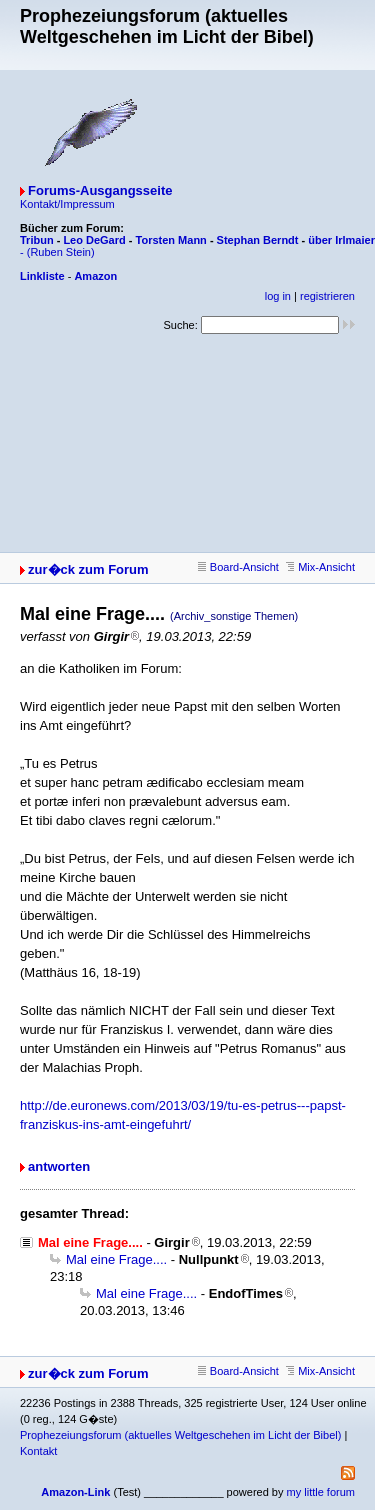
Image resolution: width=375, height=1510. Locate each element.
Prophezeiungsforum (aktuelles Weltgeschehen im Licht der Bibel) (180, 1435)
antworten (59, 1166)
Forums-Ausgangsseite (100, 190)
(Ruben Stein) (61, 252)
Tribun (37, 240)
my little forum (321, 1492)
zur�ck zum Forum (88, 569)
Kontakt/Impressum (67, 204)
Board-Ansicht (238, 567)
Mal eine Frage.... (116, 1259)
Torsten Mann (171, 240)
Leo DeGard (94, 240)
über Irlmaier (341, 240)
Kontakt (38, 1451)
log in (278, 296)
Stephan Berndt (258, 240)
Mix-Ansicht (320, 567)
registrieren (327, 296)
